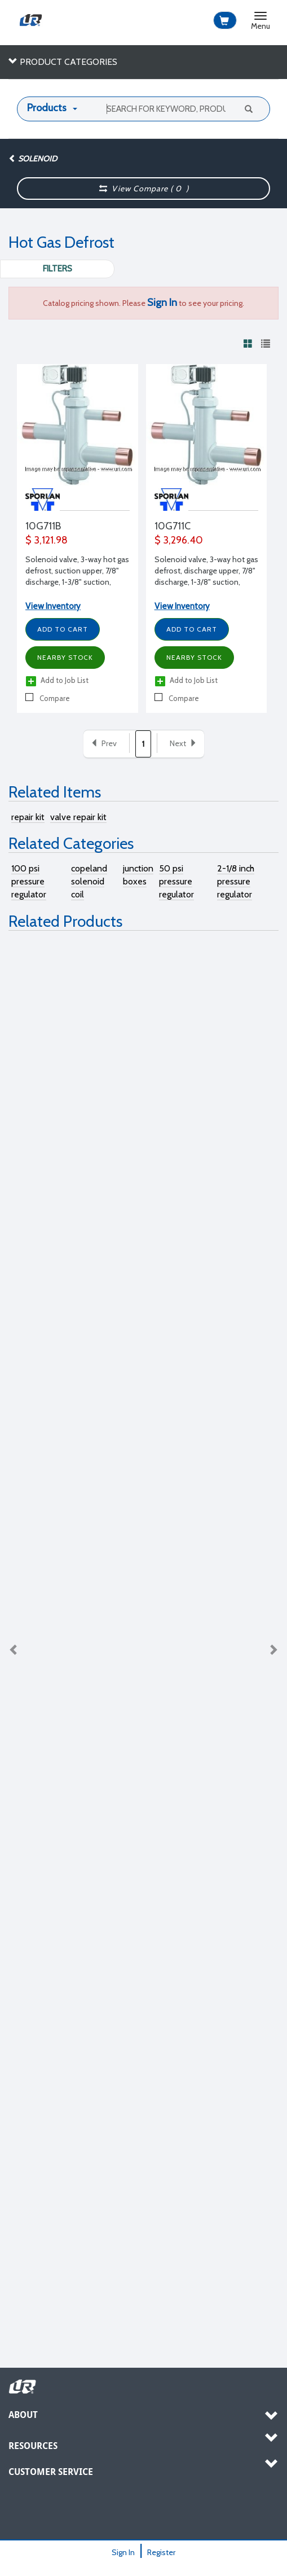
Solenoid (32, 159)
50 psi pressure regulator (176, 881)
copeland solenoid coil (89, 881)
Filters (57, 269)
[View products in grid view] (248, 343)
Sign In (123, 2552)
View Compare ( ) (144, 188)
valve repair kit (78, 817)
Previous (14, 1649)
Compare (47, 698)
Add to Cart (62, 629)
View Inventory (53, 606)
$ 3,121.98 (46, 540)
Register (161, 2552)
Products (47, 108)
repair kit (28, 817)
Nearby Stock (65, 657)
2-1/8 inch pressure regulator (235, 881)
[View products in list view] (265, 343)
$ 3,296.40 (178, 540)
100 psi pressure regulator (28, 881)
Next (273, 1649)
